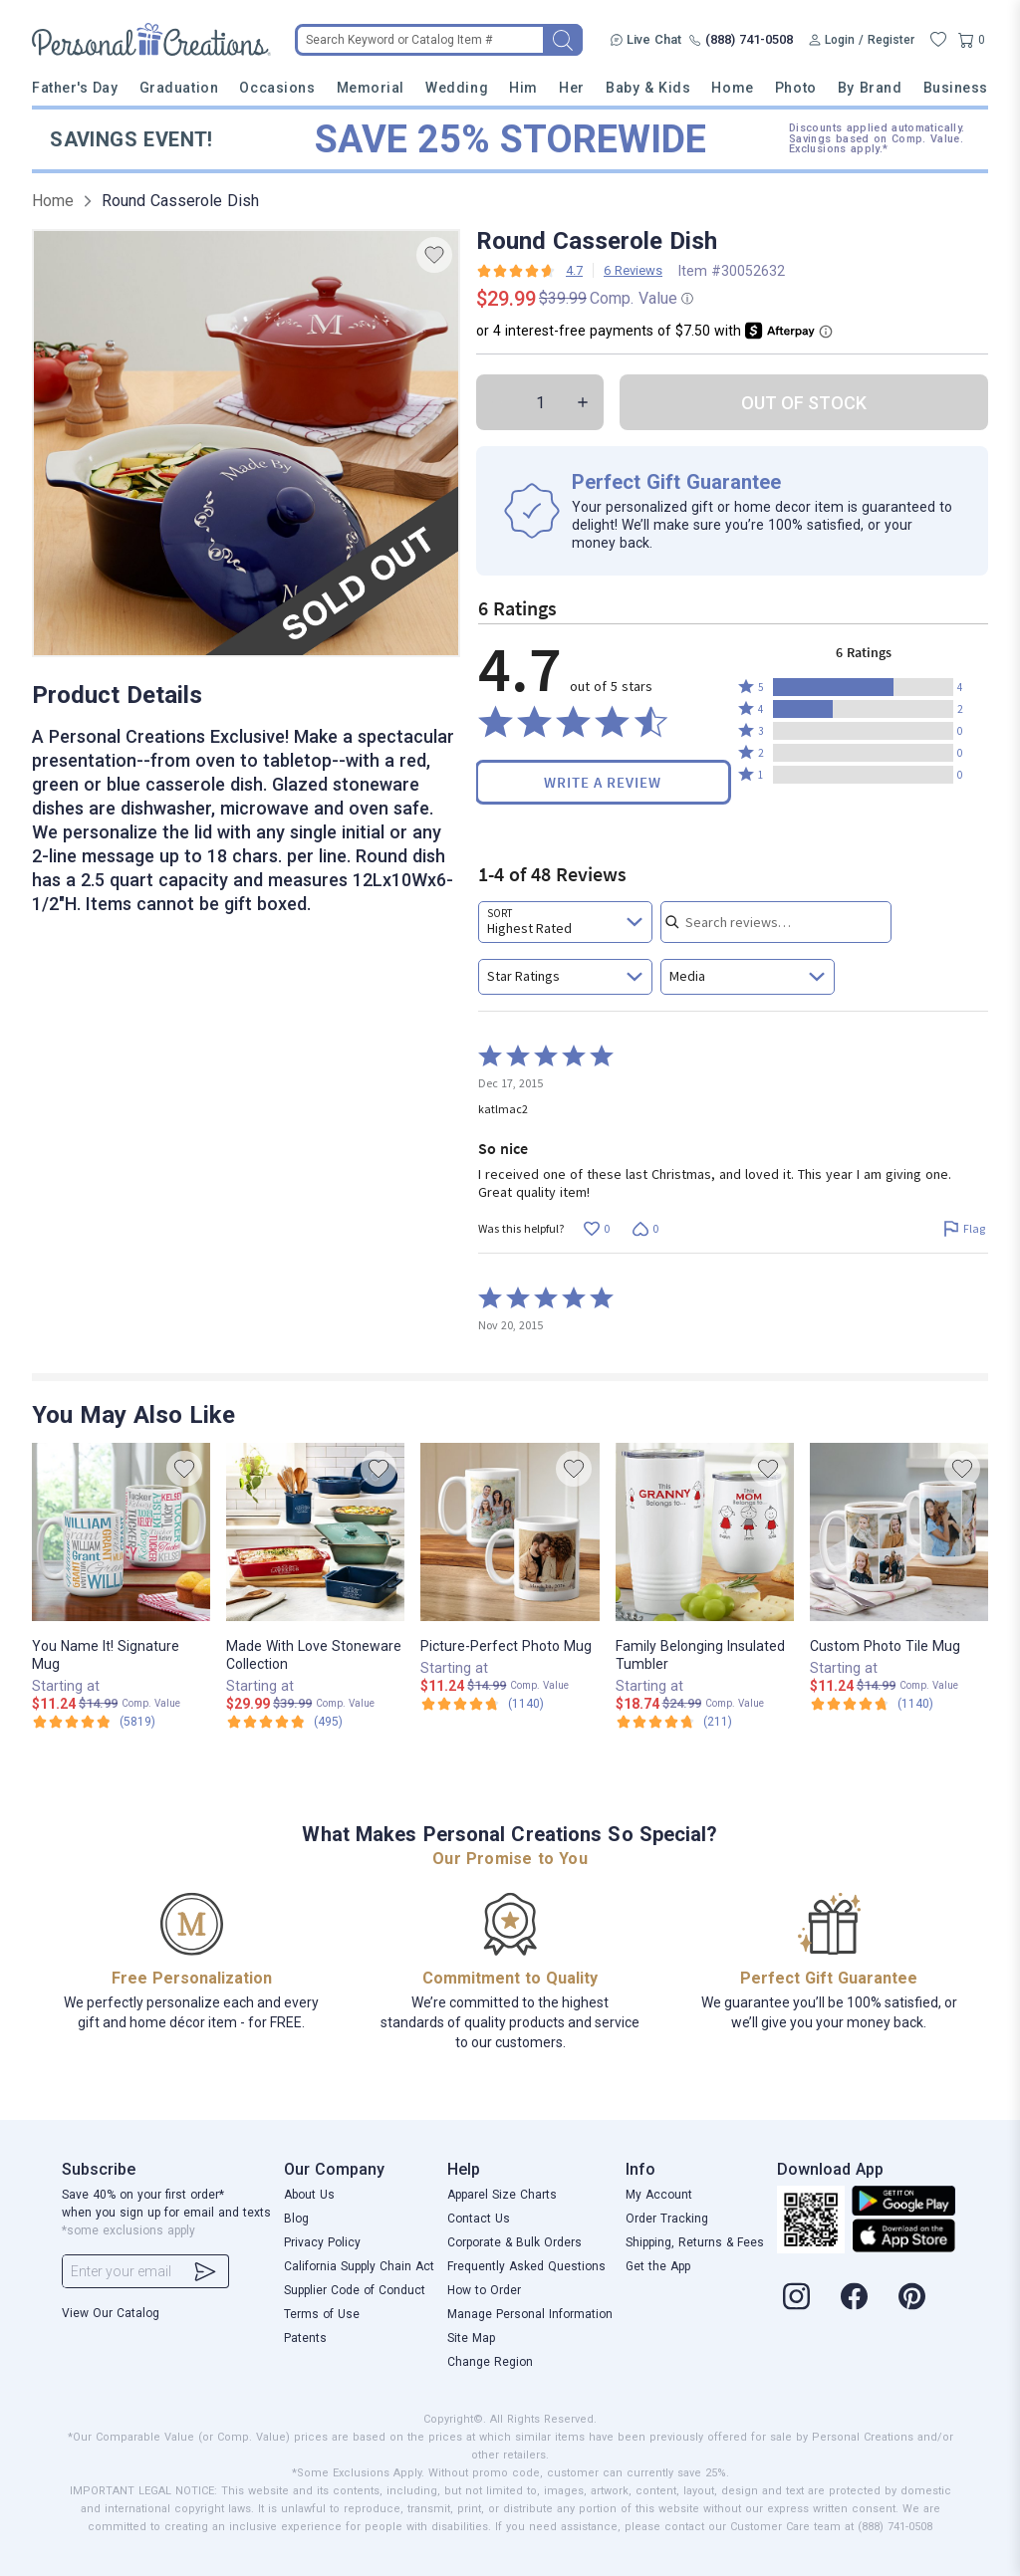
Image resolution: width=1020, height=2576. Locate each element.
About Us (309, 2195)
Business (955, 88)
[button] (863, 687)
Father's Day (75, 88)
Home (732, 88)
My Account (659, 2195)
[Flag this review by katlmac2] (963, 1229)
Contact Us (478, 2218)
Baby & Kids (648, 88)
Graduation (178, 88)
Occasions (277, 88)
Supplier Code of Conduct (354, 2290)
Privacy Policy (322, 2242)
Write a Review (602, 782)
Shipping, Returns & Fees (695, 2242)
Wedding (456, 88)
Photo (796, 88)
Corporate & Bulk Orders (514, 2242)
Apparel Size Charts (502, 2195)
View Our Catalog (110, 2313)
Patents (305, 2338)
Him (523, 88)
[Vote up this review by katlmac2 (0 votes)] (596, 1229)
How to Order (484, 2290)
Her (572, 88)
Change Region (490, 2362)
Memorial (370, 88)
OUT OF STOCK (804, 402)
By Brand (869, 88)
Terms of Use (322, 2314)
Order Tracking (667, 2218)
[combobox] (565, 922)
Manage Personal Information (530, 2314)
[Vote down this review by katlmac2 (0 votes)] (645, 1229)
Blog (296, 2218)
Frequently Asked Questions (526, 2266)
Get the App (658, 2266)
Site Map (471, 2338)
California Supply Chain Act (359, 2266)
